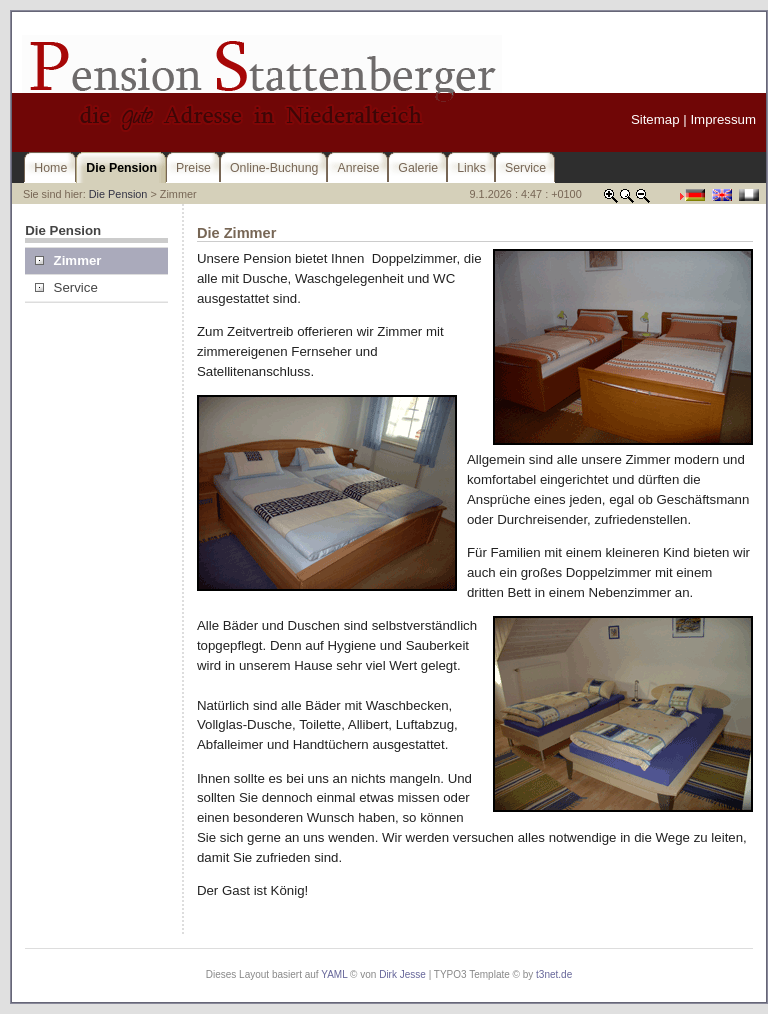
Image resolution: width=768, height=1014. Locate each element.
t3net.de (554, 974)
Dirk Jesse (402, 974)
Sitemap (655, 119)
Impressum (723, 119)
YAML (334, 974)
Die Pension (118, 194)
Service (66, 287)
